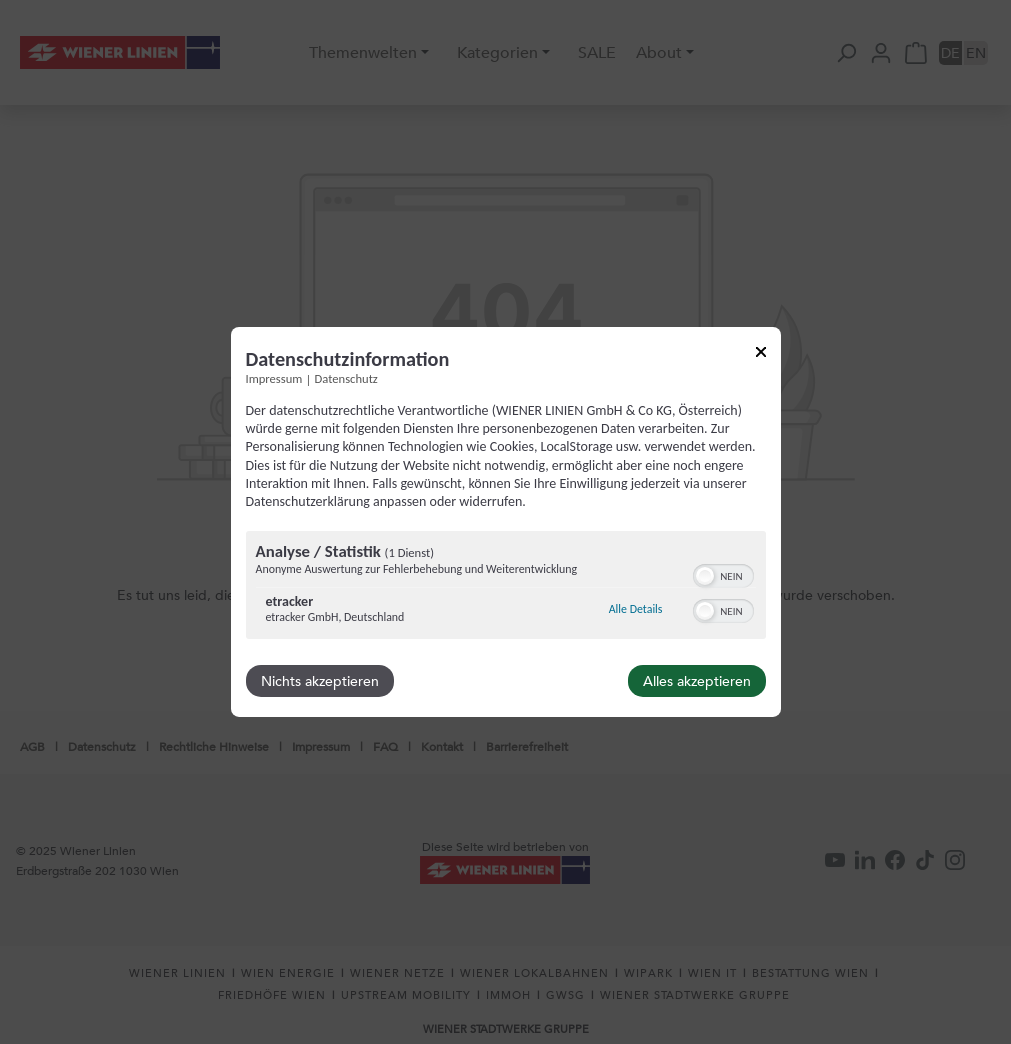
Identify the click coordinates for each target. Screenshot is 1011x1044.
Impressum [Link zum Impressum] (274, 378)
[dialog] (506, 522)
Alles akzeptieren (697, 681)
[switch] (723, 574)
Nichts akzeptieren (320, 681)
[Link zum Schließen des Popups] (761, 355)
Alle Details (636, 609)
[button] (705, 576)
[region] (506, 587)
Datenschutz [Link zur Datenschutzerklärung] (346, 378)
